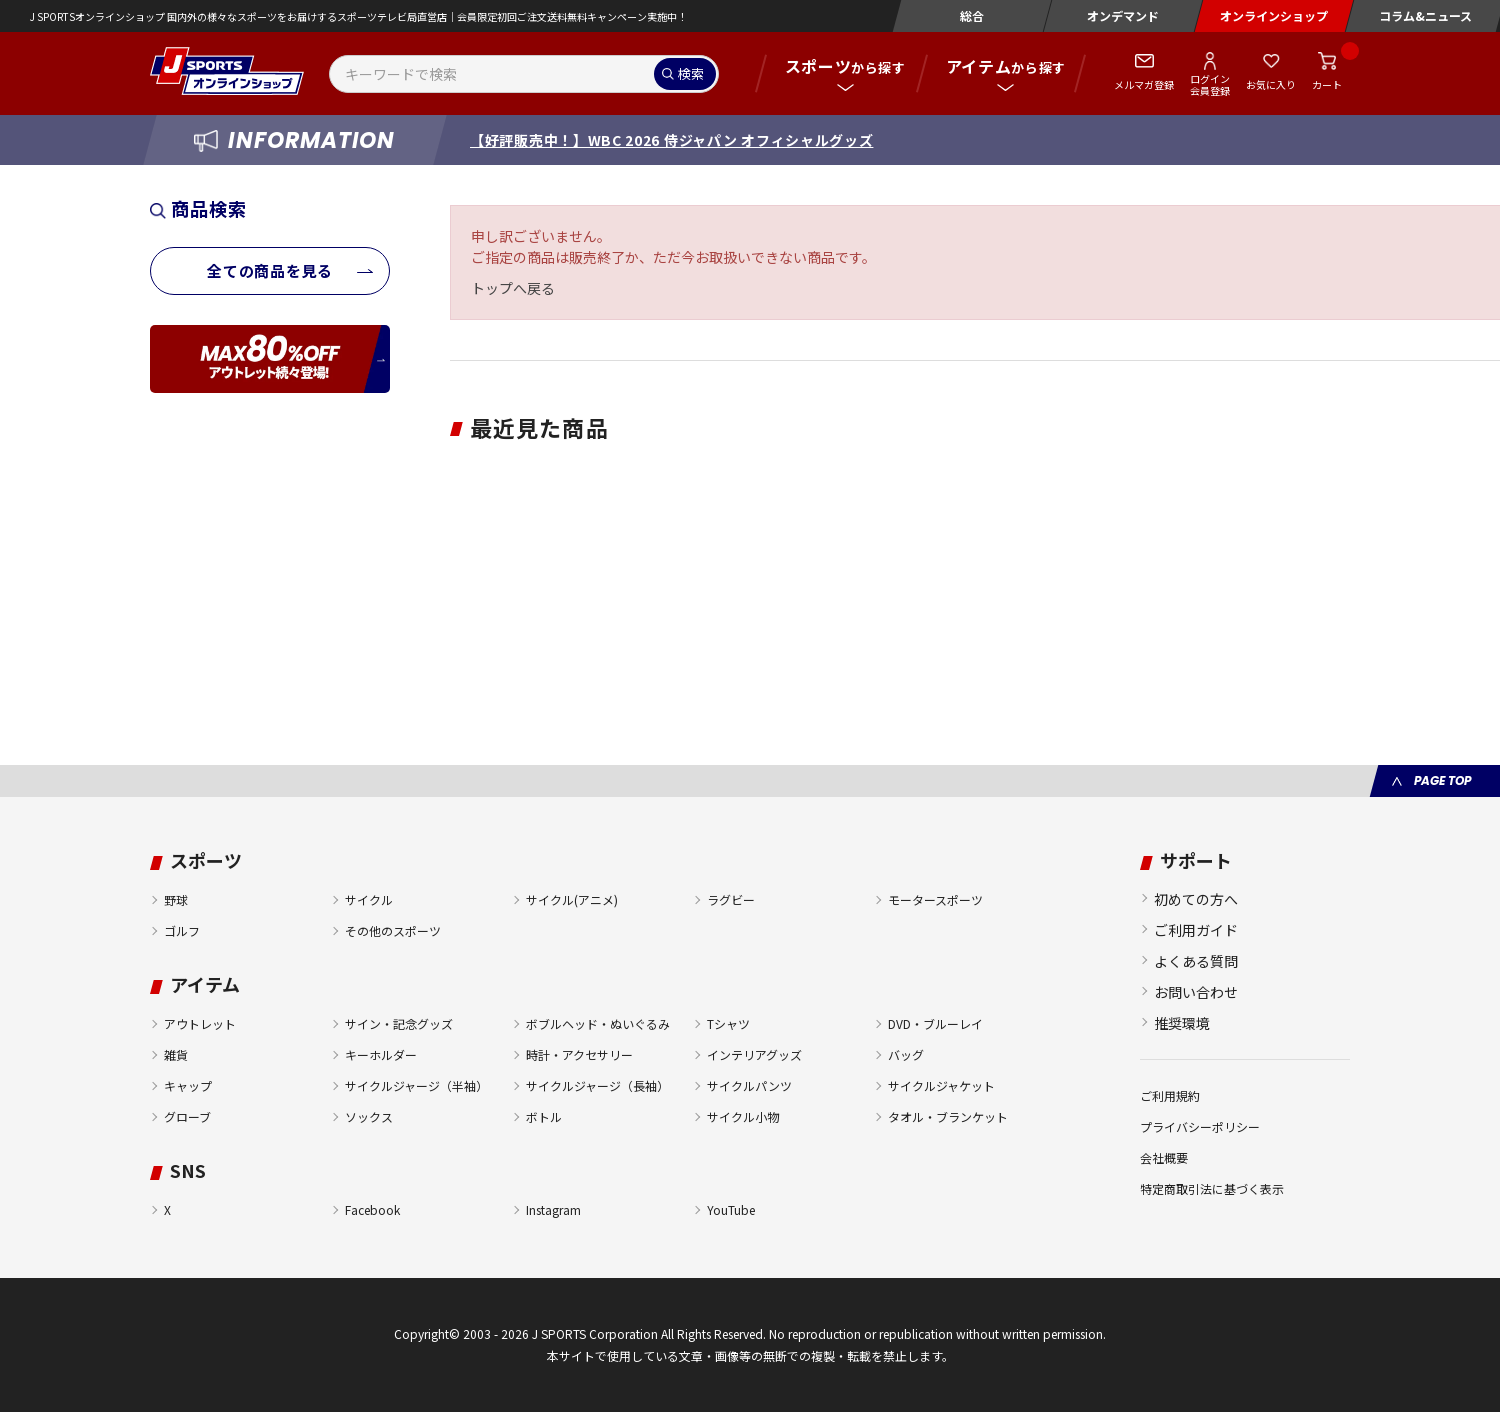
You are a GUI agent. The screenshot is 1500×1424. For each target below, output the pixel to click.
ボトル (544, 1116)
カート (1327, 84)
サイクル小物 (743, 1116)
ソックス (369, 1116)
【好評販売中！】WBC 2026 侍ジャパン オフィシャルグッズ (671, 140)
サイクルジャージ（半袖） (416, 1085)
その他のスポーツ (393, 930)
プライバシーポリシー (1200, 1126)
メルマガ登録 (1144, 84)
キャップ (188, 1085)
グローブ (187, 1116)
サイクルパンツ (749, 1085)
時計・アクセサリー (579, 1054)
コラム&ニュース (1425, 15)
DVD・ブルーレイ (935, 1023)
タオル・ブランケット (948, 1116)
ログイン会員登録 (1210, 84)
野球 (176, 899)
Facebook (372, 1209)
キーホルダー (381, 1054)
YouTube (731, 1209)
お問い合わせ (1196, 992)
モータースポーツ (935, 899)
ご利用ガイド (1196, 930)
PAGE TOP (1442, 780)
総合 (972, 15)
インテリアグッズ (754, 1054)
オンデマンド (1123, 15)
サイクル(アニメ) (572, 899)
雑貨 (176, 1054)
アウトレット (200, 1023)
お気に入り (1271, 84)
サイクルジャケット (941, 1085)
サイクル (369, 899)
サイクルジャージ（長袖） (597, 1085)
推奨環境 (1182, 1023)
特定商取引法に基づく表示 (1212, 1188)
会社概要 (1164, 1157)
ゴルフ (182, 930)
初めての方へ (1196, 899)
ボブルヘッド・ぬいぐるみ (598, 1023)
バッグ (906, 1054)
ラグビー (731, 899)
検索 (691, 73)
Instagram (553, 1209)
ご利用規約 (1170, 1095)
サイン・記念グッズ (399, 1023)
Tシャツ (728, 1023)
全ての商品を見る (270, 270)
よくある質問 (1196, 961)
